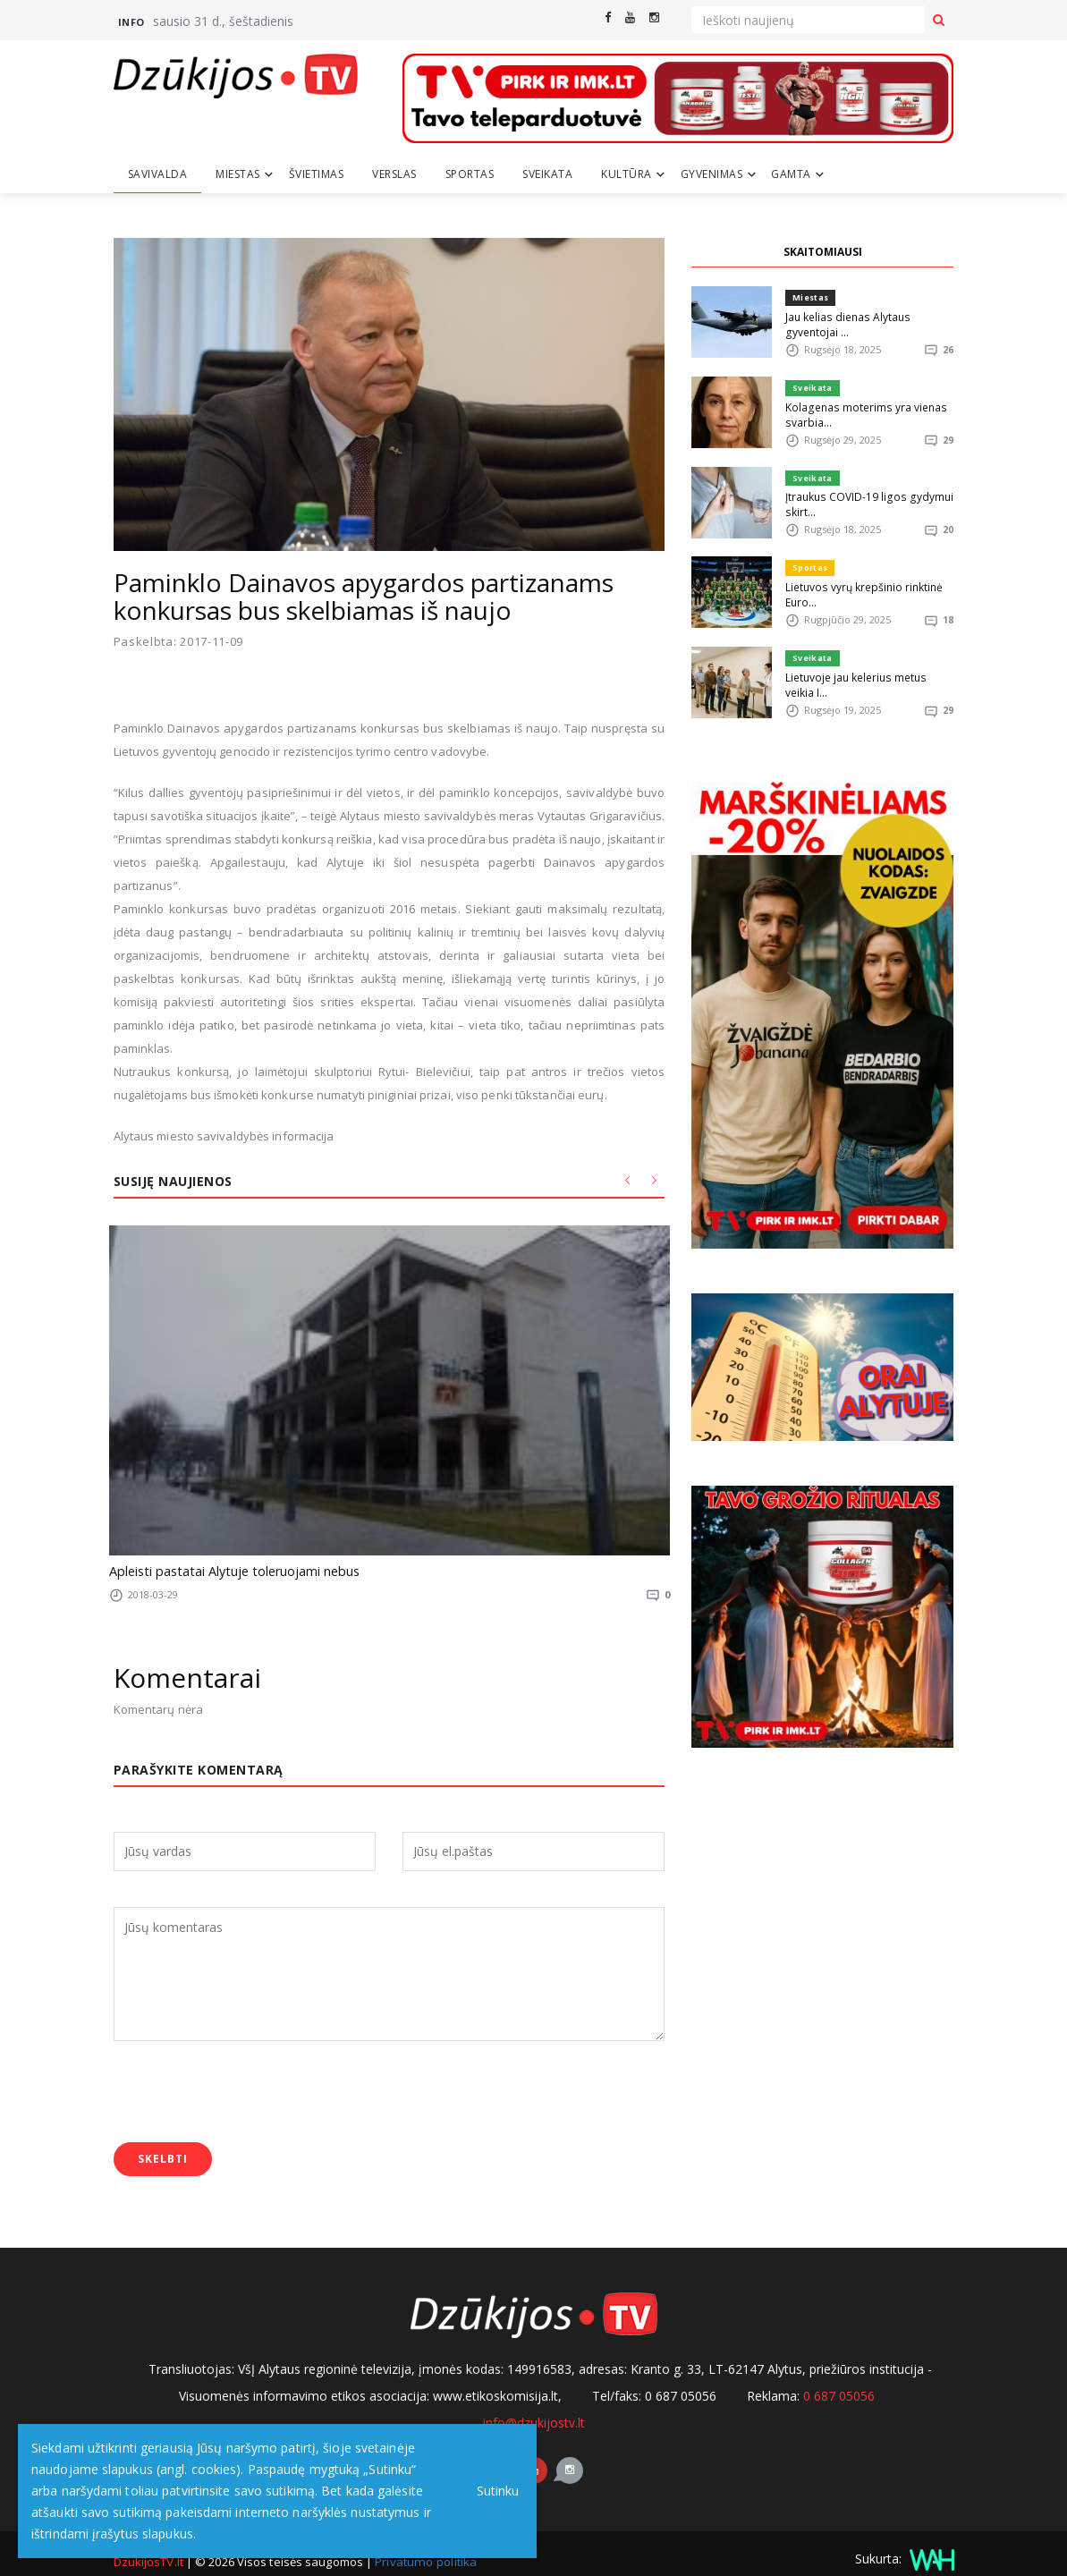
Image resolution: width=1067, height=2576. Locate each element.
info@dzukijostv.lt (534, 2406)
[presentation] (249, 2079)
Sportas (470, 174)
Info (131, 22)
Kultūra (626, 174)
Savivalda (158, 174)
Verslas (394, 174)
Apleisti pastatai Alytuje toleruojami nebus (223, 1571)
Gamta (791, 174)
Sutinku (493, 2490)
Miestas (238, 174)
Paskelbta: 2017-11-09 (179, 642)
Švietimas (316, 174)
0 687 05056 (839, 2379)
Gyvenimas (712, 174)
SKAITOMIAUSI (822, 251)
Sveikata (547, 174)
